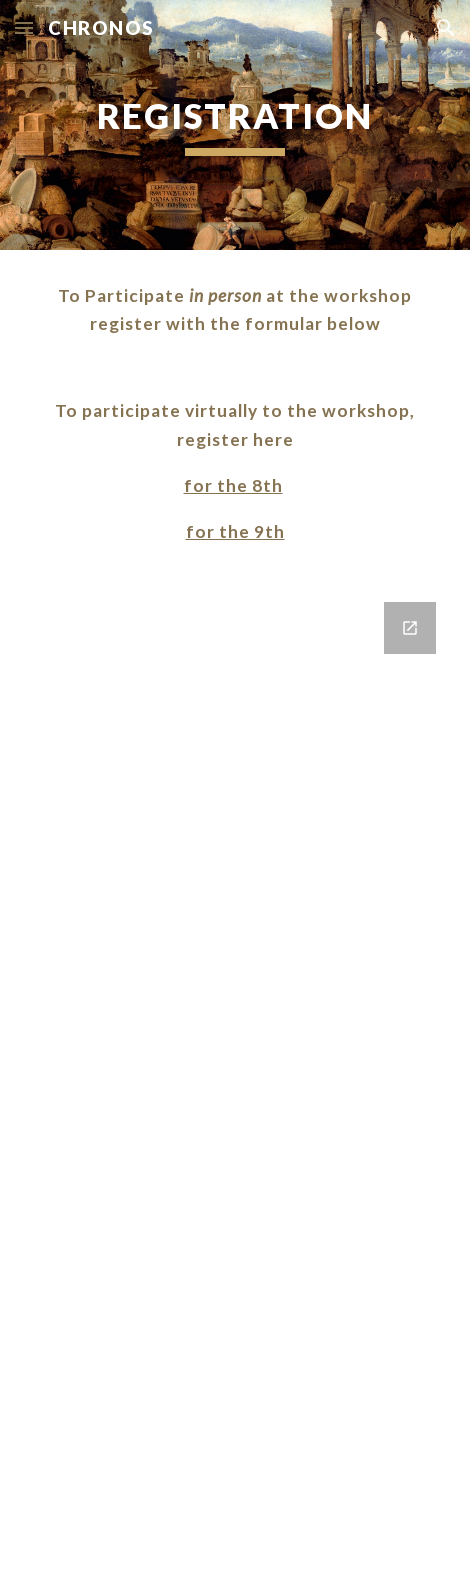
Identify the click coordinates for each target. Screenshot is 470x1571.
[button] (24, 27)
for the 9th (235, 531)
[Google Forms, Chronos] (235, 1074)
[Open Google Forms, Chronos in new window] (410, 628)
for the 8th (233, 485)
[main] (235, 125)
